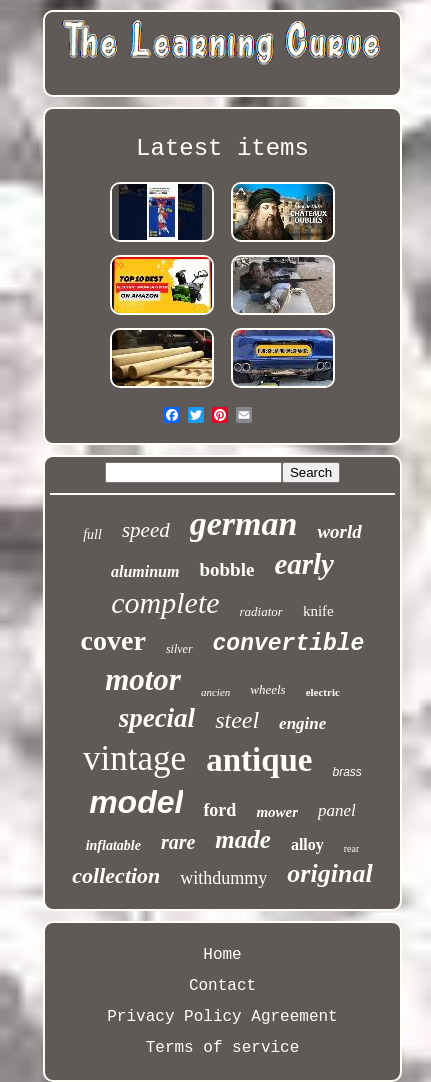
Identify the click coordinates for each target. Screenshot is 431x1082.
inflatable (113, 845)
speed (146, 530)
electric (323, 692)
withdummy (223, 878)
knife (318, 611)
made (243, 839)
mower (277, 812)
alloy (307, 844)
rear (352, 848)
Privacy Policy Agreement (222, 1017)
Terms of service (223, 1048)
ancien (215, 692)
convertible (289, 644)
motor (143, 679)
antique (259, 760)
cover (113, 640)
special (157, 718)
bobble (226, 569)
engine (302, 723)
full (92, 534)
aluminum (145, 571)
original (329, 873)
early (304, 564)
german (244, 523)
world (339, 531)
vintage (134, 758)
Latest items (222, 148)
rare (178, 842)
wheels (267, 689)
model (136, 802)
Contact (222, 986)
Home (222, 955)
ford (219, 810)
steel (237, 720)
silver (179, 649)
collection (116, 875)
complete (165, 602)
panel (337, 810)
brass (347, 772)
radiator (261, 611)
